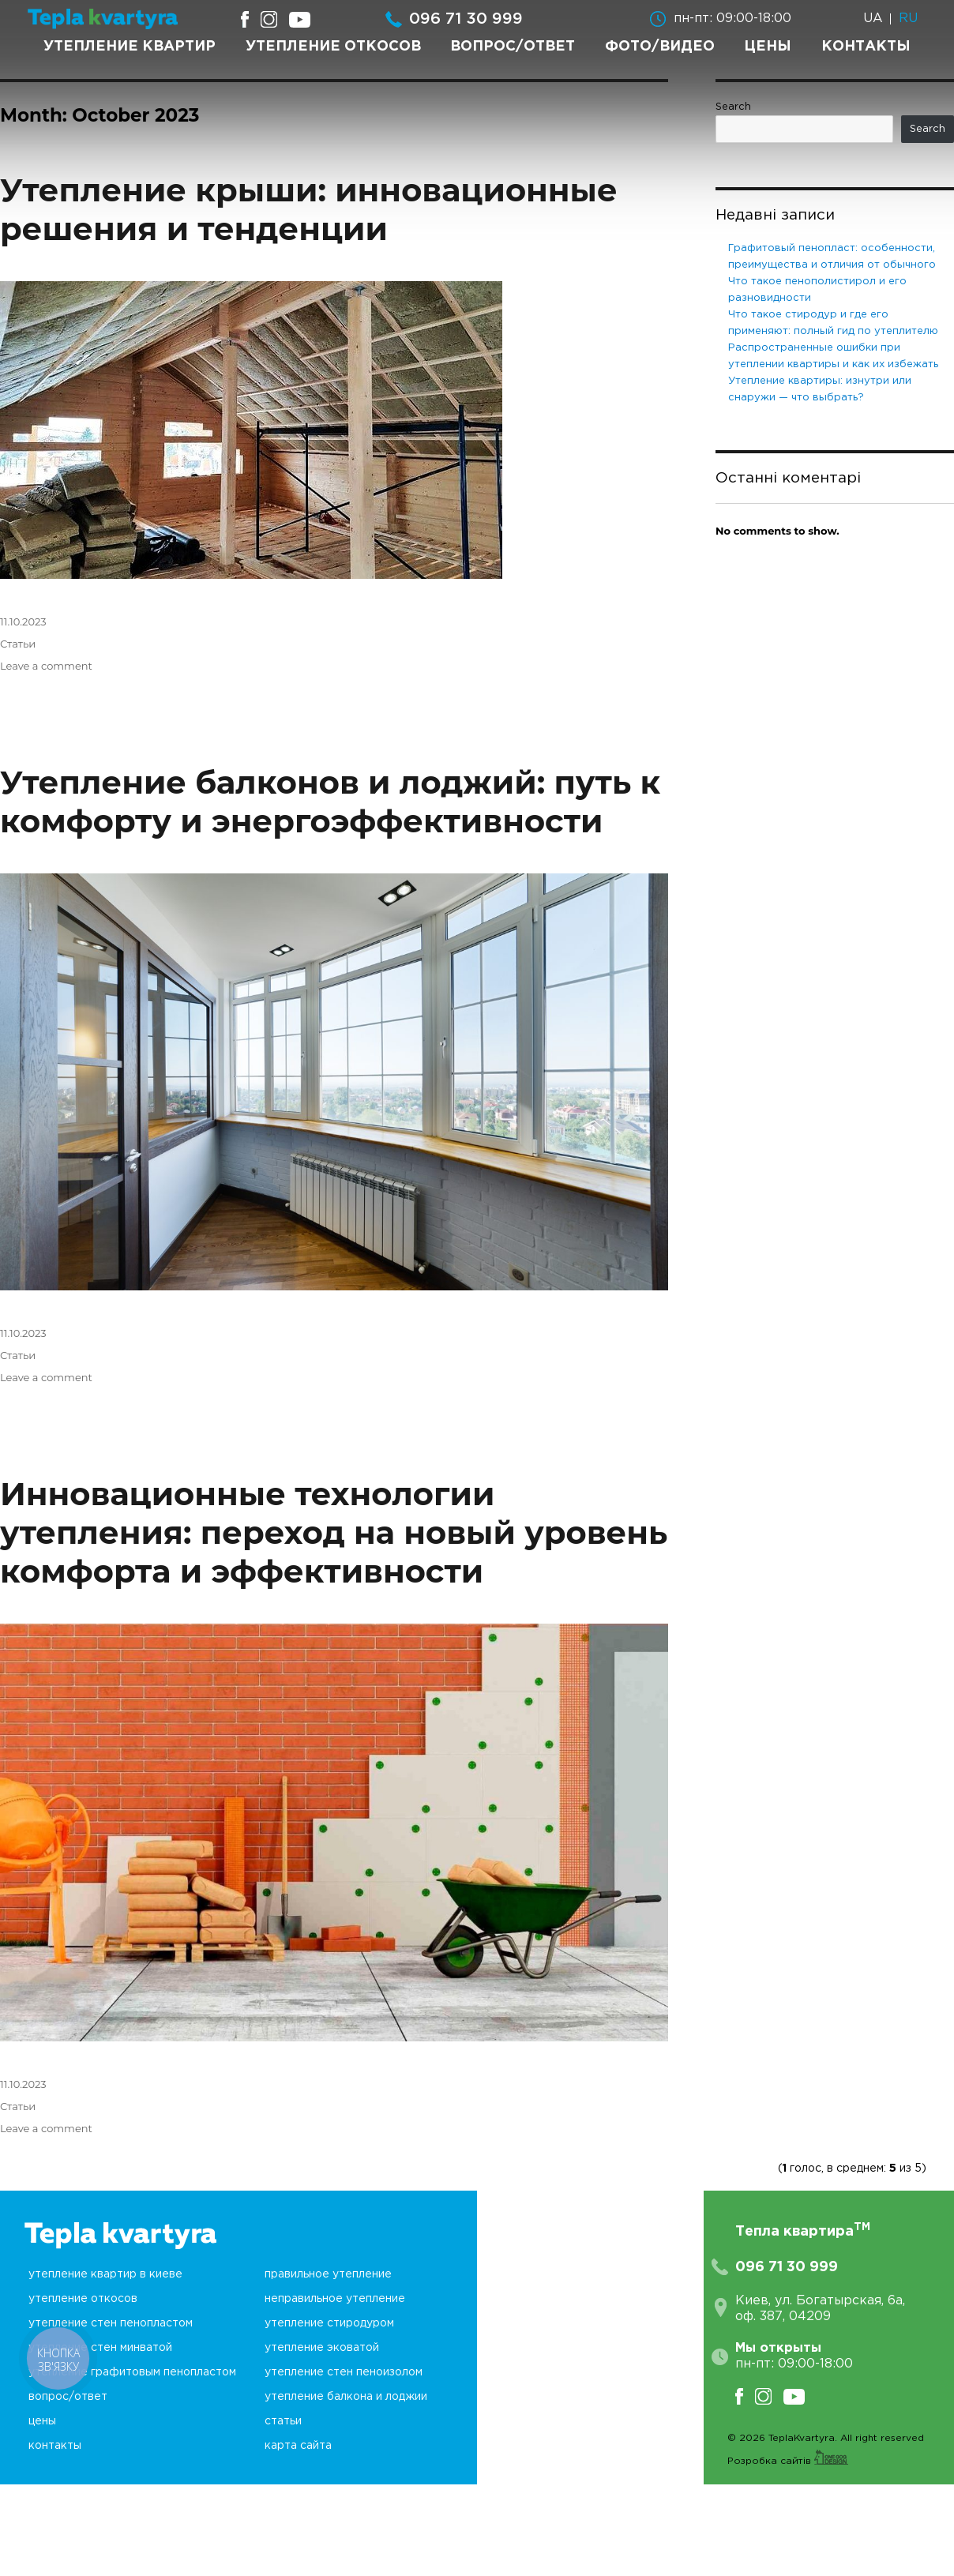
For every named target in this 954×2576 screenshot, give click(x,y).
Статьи (18, 643)
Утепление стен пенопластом (110, 2323)
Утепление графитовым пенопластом (132, 2372)
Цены (767, 46)
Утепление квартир (129, 46)
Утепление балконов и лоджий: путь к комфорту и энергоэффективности (330, 801)
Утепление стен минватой (100, 2348)
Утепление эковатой (322, 2348)
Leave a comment (46, 665)
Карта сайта (298, 2445)
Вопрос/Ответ (512, 46)
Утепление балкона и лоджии (346, 2396)
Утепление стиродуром (329, 2323)
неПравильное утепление (335, 2299)
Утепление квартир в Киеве (105, 2274)
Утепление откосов (333, 46)
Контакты (866, 46)
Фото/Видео (660, 46)
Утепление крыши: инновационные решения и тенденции (309, 209)
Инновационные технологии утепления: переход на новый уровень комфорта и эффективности (333, 1532)
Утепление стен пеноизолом (344, 2372)
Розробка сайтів (787, 2461)
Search (733, 107)
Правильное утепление (328, 2274)
